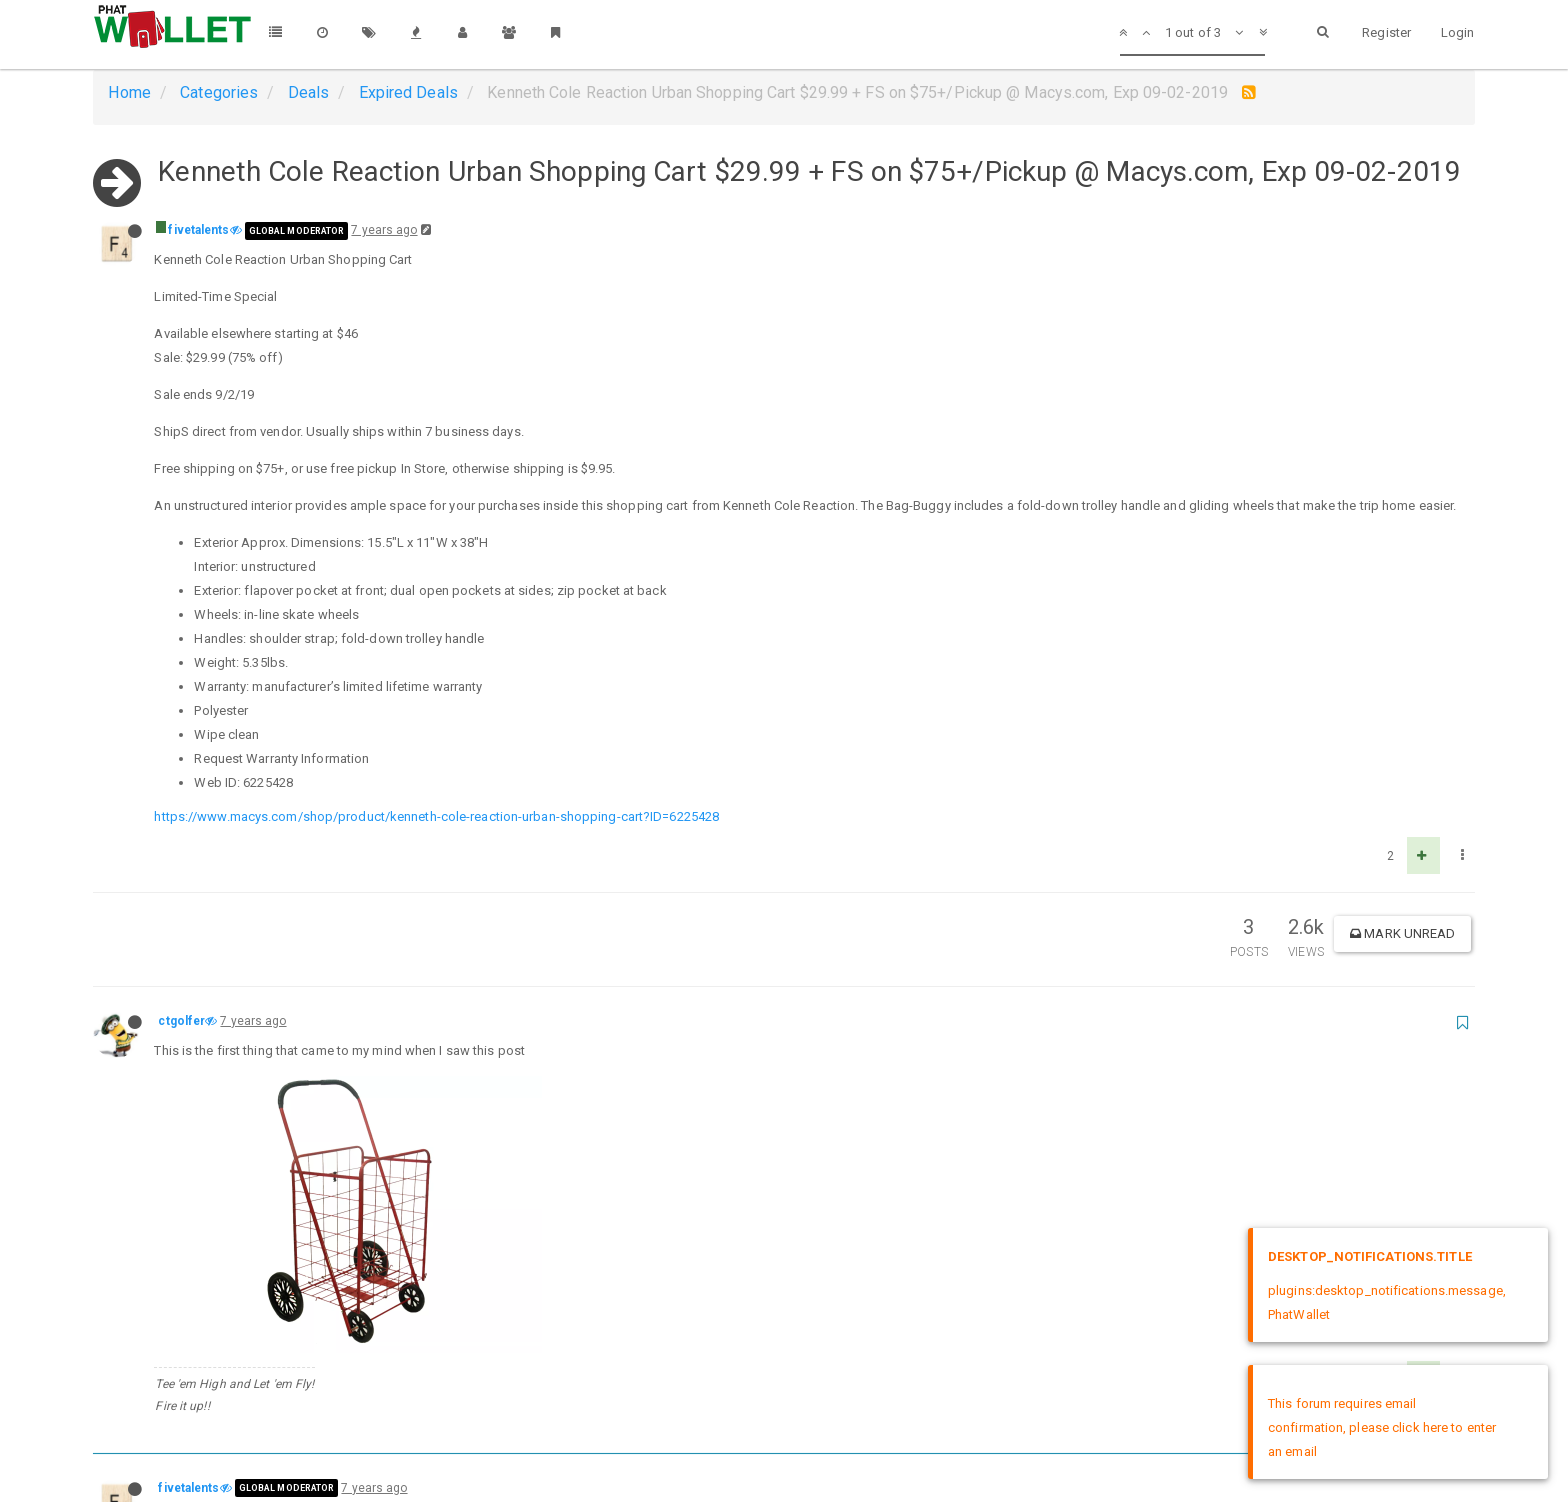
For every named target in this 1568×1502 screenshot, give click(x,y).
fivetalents (198, 230)
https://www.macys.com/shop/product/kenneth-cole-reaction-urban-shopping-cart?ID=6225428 (436, 816)
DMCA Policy (783, 1469)
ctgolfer (181, 1021)
